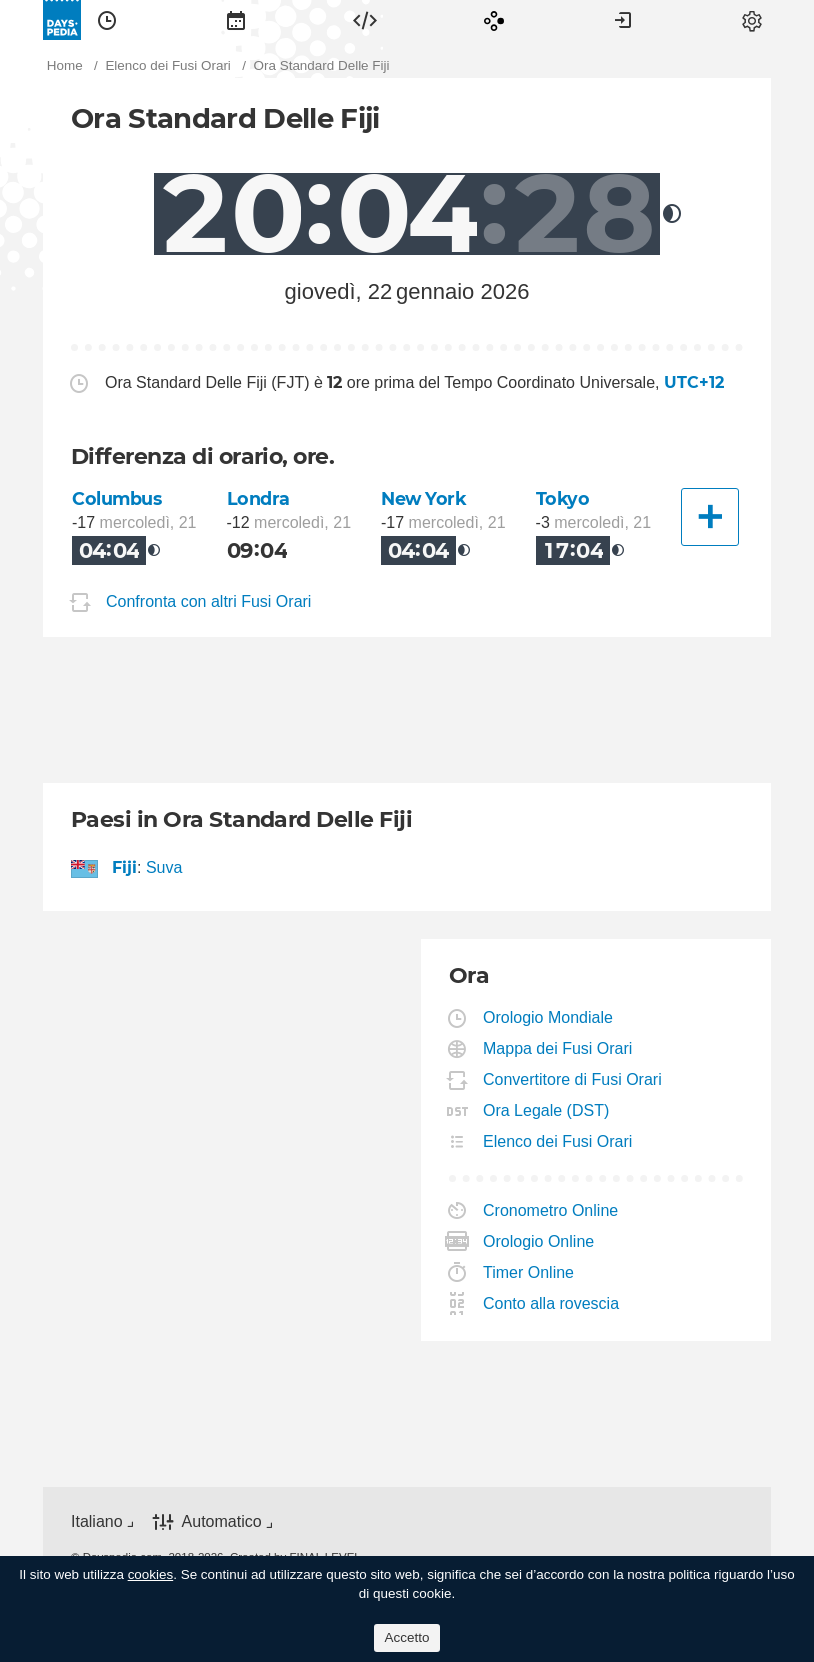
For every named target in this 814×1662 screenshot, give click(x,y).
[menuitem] (107, 20)
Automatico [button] (222, 1521)
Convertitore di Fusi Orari (573, 1079)
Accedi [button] (623, 20)
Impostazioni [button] (752, 20)
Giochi (494, 20)
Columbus (117, 498)
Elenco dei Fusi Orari (558, 1141)
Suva (164, 867)
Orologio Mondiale (548, 1017)
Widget (365, 20)
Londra (258, 498)
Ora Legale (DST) (546, 1110)
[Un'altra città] (710, 517)
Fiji (125, 867)
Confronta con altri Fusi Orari (208, 602)
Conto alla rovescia (551, 1303)
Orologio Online (539, 1241)
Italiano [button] (97, 1521)
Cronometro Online (551, 1210)
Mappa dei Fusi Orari (558, 1048)
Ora (107, 20)
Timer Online (529, 1272)
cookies (151, 1574)
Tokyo (563, 498)
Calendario (236, 20)
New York (424, 498)
